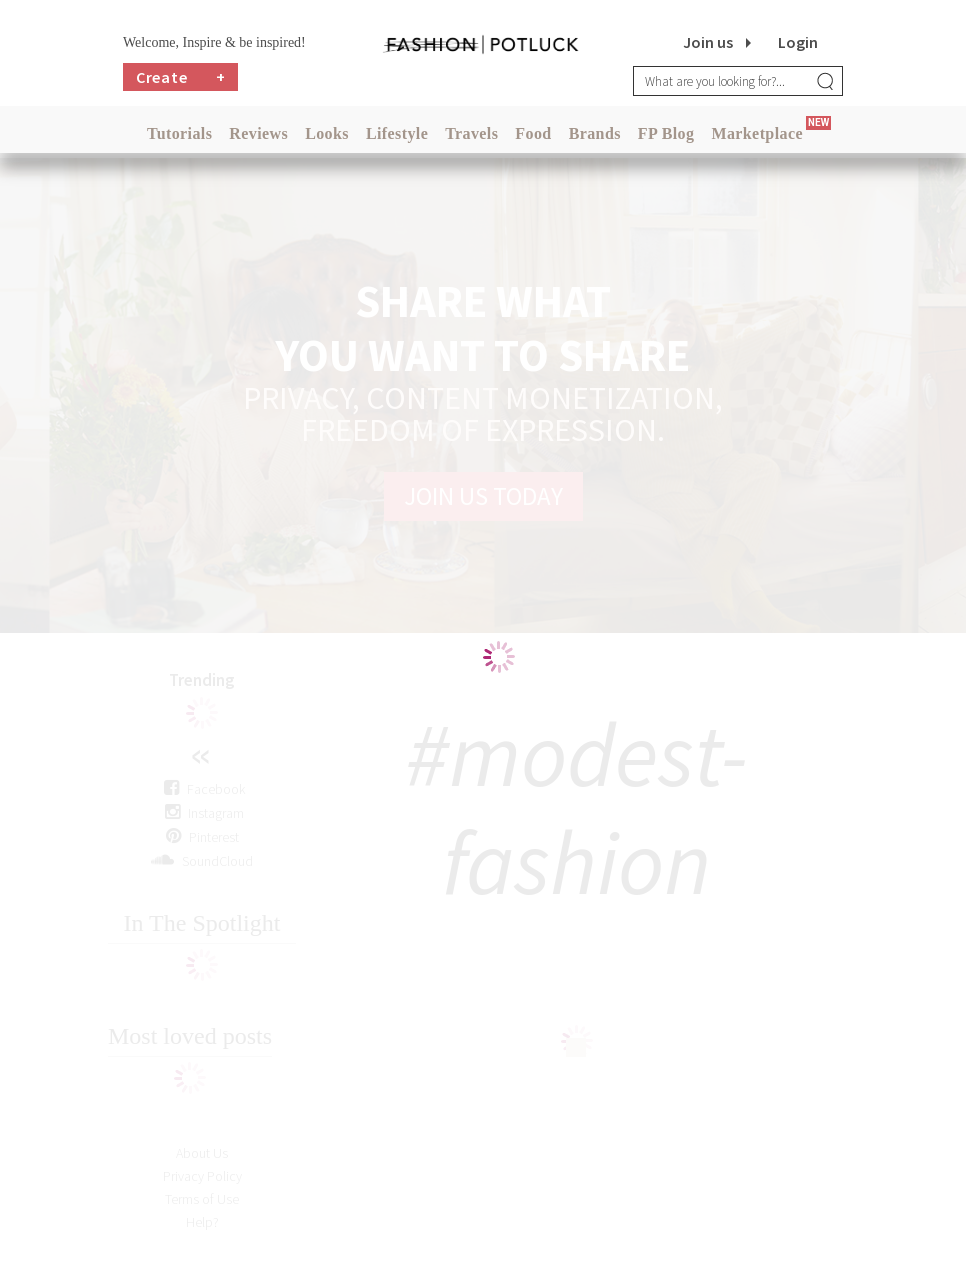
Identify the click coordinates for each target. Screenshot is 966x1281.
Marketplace (756, 133)
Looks (327, 133)
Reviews (258, 133)
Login (798, 42)
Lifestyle (397, 133)
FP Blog (666, 133)
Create (181, 77)
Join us (708, 42)
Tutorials (179, 133)
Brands (595, 133)
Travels (471, 133)
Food (533, 133)
